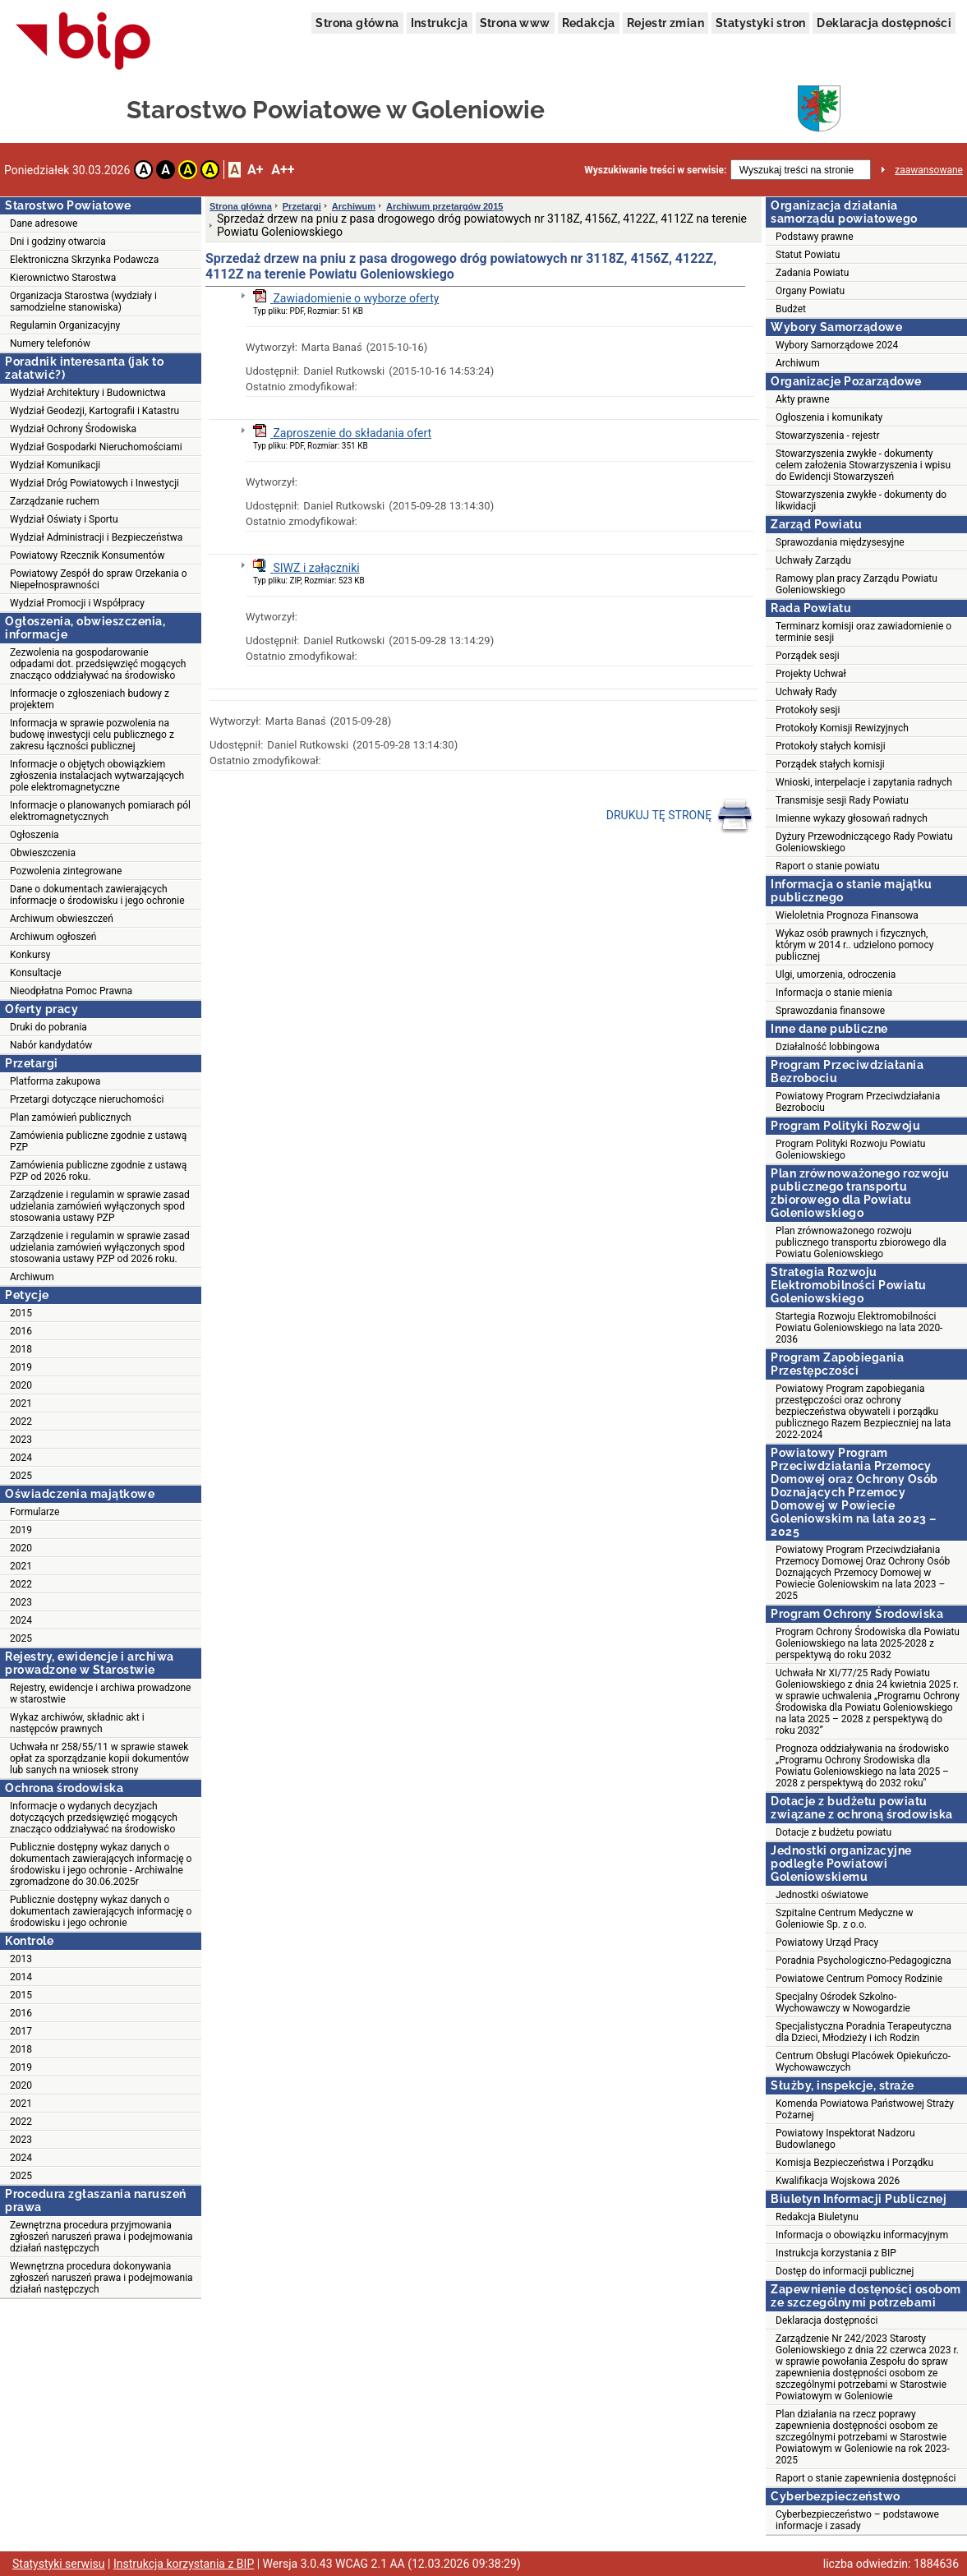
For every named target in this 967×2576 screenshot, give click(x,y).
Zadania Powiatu (812, 273)
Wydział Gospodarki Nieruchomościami (96, 447)
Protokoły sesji (808, 710)
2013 (21, 1959)
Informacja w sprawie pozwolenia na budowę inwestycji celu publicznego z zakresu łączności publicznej (92, 734)
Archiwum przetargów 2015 (444, 206)
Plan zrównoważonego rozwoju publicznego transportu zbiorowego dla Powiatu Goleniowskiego (861, 1242)
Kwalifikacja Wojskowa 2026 (838, 2181)
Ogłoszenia (34, 835)
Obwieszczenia (43, 853)
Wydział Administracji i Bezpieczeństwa (96, 537)
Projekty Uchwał (811, 674)
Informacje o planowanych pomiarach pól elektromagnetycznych (100, 811)
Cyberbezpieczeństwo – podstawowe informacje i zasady (857, 2520)
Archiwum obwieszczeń (61, 918)
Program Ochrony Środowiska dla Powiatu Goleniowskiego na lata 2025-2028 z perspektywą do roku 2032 (868, 1643)
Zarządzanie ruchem (54, 501)
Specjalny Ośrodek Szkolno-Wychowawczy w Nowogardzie (843, 2002)
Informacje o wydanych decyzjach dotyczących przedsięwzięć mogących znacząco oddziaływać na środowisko (93, 1817)
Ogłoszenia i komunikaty (829, 417)
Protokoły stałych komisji (831, 746)
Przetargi (302, 206)
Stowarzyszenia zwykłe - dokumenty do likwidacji (861, 500)
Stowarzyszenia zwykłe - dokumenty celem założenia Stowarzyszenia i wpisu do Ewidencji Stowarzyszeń (863, 465)
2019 (21, 1367)
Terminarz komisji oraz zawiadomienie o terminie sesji (863, 631)
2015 (21, 1313)
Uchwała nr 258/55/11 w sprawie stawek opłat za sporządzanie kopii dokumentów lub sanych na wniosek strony (99, 1758)
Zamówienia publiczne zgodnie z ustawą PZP (98, 1141)
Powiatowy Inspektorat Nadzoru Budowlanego (845, 2138)
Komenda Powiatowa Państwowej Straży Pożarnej (865, 2109)
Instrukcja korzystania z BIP (836, 2253)
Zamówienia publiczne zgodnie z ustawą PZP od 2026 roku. (98, 1170)
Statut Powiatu (808, 254)
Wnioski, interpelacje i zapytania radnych (864, 782)
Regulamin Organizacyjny (65, 325)
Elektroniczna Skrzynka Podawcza (84, 259)
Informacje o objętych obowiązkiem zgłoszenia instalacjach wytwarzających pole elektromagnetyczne (97, 775)
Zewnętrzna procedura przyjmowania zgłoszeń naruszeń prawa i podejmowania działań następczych (101, 2236)
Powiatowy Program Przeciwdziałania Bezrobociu (858, 1101)
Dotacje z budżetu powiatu (833, 1832)
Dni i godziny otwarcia (58, 241)
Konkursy (30, 955)
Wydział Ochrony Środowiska (73, 429)
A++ (282, 169)
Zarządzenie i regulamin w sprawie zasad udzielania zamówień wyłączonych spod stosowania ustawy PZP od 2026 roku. (100, 1247)
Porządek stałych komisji (830, 764)
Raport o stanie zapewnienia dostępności (865, 2478)
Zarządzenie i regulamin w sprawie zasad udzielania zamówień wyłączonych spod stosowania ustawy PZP (100, 1206)
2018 (21, 1349)
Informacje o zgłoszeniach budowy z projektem (89, 699)
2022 (21, 1421)
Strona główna (356, 23)
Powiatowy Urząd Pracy (827, 1942)
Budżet (791, 309)
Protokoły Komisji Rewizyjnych (842, 728)
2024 (21, 1457)
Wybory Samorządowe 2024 (837, 345)
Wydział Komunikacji (55, 465)
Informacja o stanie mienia (834, 992)
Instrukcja (439, 23)
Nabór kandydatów (51, 1045)
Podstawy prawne (815, 236)
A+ (255, 169)
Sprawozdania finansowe (830, 1010)
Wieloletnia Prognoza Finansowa (847, 915)
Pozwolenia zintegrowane (66, 871)
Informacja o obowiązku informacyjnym (862, 2235)
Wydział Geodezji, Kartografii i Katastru (94, 411)
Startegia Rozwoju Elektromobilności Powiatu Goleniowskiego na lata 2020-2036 (859, 1328)
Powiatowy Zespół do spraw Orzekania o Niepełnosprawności (98, 579)
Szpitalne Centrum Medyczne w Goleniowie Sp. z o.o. (844, 1918)
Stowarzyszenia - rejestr (828, 435)
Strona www (515, 23)
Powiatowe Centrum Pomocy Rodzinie (859, 1978)
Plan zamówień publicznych (70, 1117)
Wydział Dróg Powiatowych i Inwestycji (94, 483)
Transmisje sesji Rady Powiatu (842, 800)
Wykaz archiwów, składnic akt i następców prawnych (77, 1723)
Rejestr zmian (665, 23)
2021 (21, 1403)
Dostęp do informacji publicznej (845, 2271)
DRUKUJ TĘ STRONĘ (679, 816)
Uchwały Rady (806, 692)
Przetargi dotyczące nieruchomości (87, 1099)
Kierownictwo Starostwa (63, 277)
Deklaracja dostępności (884, 23)
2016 (21, 1331)
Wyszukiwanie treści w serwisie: (655, 170)
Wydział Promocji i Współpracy (77, 603)
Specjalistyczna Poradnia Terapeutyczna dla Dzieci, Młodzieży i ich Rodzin (863, 2032)
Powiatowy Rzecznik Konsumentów (87, 555)
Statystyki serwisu (58, 2563)
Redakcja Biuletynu (817, 2217)
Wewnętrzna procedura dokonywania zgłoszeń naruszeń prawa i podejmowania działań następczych (101, 2277)
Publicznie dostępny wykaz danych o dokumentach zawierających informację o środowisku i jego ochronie (100, 1911)
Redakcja (588, 23)
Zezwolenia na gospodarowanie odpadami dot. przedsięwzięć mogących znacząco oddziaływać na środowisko (98, 664)
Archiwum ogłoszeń (53, 936)
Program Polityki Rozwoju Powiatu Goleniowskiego (850, 1149)
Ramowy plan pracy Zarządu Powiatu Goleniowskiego (856, 584)
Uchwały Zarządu (813, 560)
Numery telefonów (50, 343)
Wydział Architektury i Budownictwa (88, 393)
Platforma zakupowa (55, 1081)
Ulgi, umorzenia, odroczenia (836, 974)
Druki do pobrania (48, 1027)
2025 (21, 1476)
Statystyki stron (760, 23)
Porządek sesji (808, 655)
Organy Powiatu (810, 291)
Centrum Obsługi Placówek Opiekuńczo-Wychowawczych (863, 2061)
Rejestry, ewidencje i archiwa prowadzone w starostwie (100, 1693)
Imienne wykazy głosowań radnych (852, 818)
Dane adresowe (43, 223)
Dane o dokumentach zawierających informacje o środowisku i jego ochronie (97, 894)
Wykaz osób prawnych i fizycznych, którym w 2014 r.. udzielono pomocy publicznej (854, 945)
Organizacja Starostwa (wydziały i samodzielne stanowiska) (83, 301)
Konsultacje (36, 973)
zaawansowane (929, 170)
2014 (21, 1977)
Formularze (34, 1512)
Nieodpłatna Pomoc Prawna (71, 991)
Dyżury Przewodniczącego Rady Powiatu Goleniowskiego (864, 842)
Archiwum (32, 1277)
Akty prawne (803, 399)
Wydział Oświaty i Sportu (64, 519)
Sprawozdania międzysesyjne (840, 542)
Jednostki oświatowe (822, 1895)
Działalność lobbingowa (828, 1047)
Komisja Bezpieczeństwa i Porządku (854, 2162)
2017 (21, 2031)
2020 (21, 1385)
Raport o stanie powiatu (828, 866)
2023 (21, 1439)
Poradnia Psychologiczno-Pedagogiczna (863, 1960)
